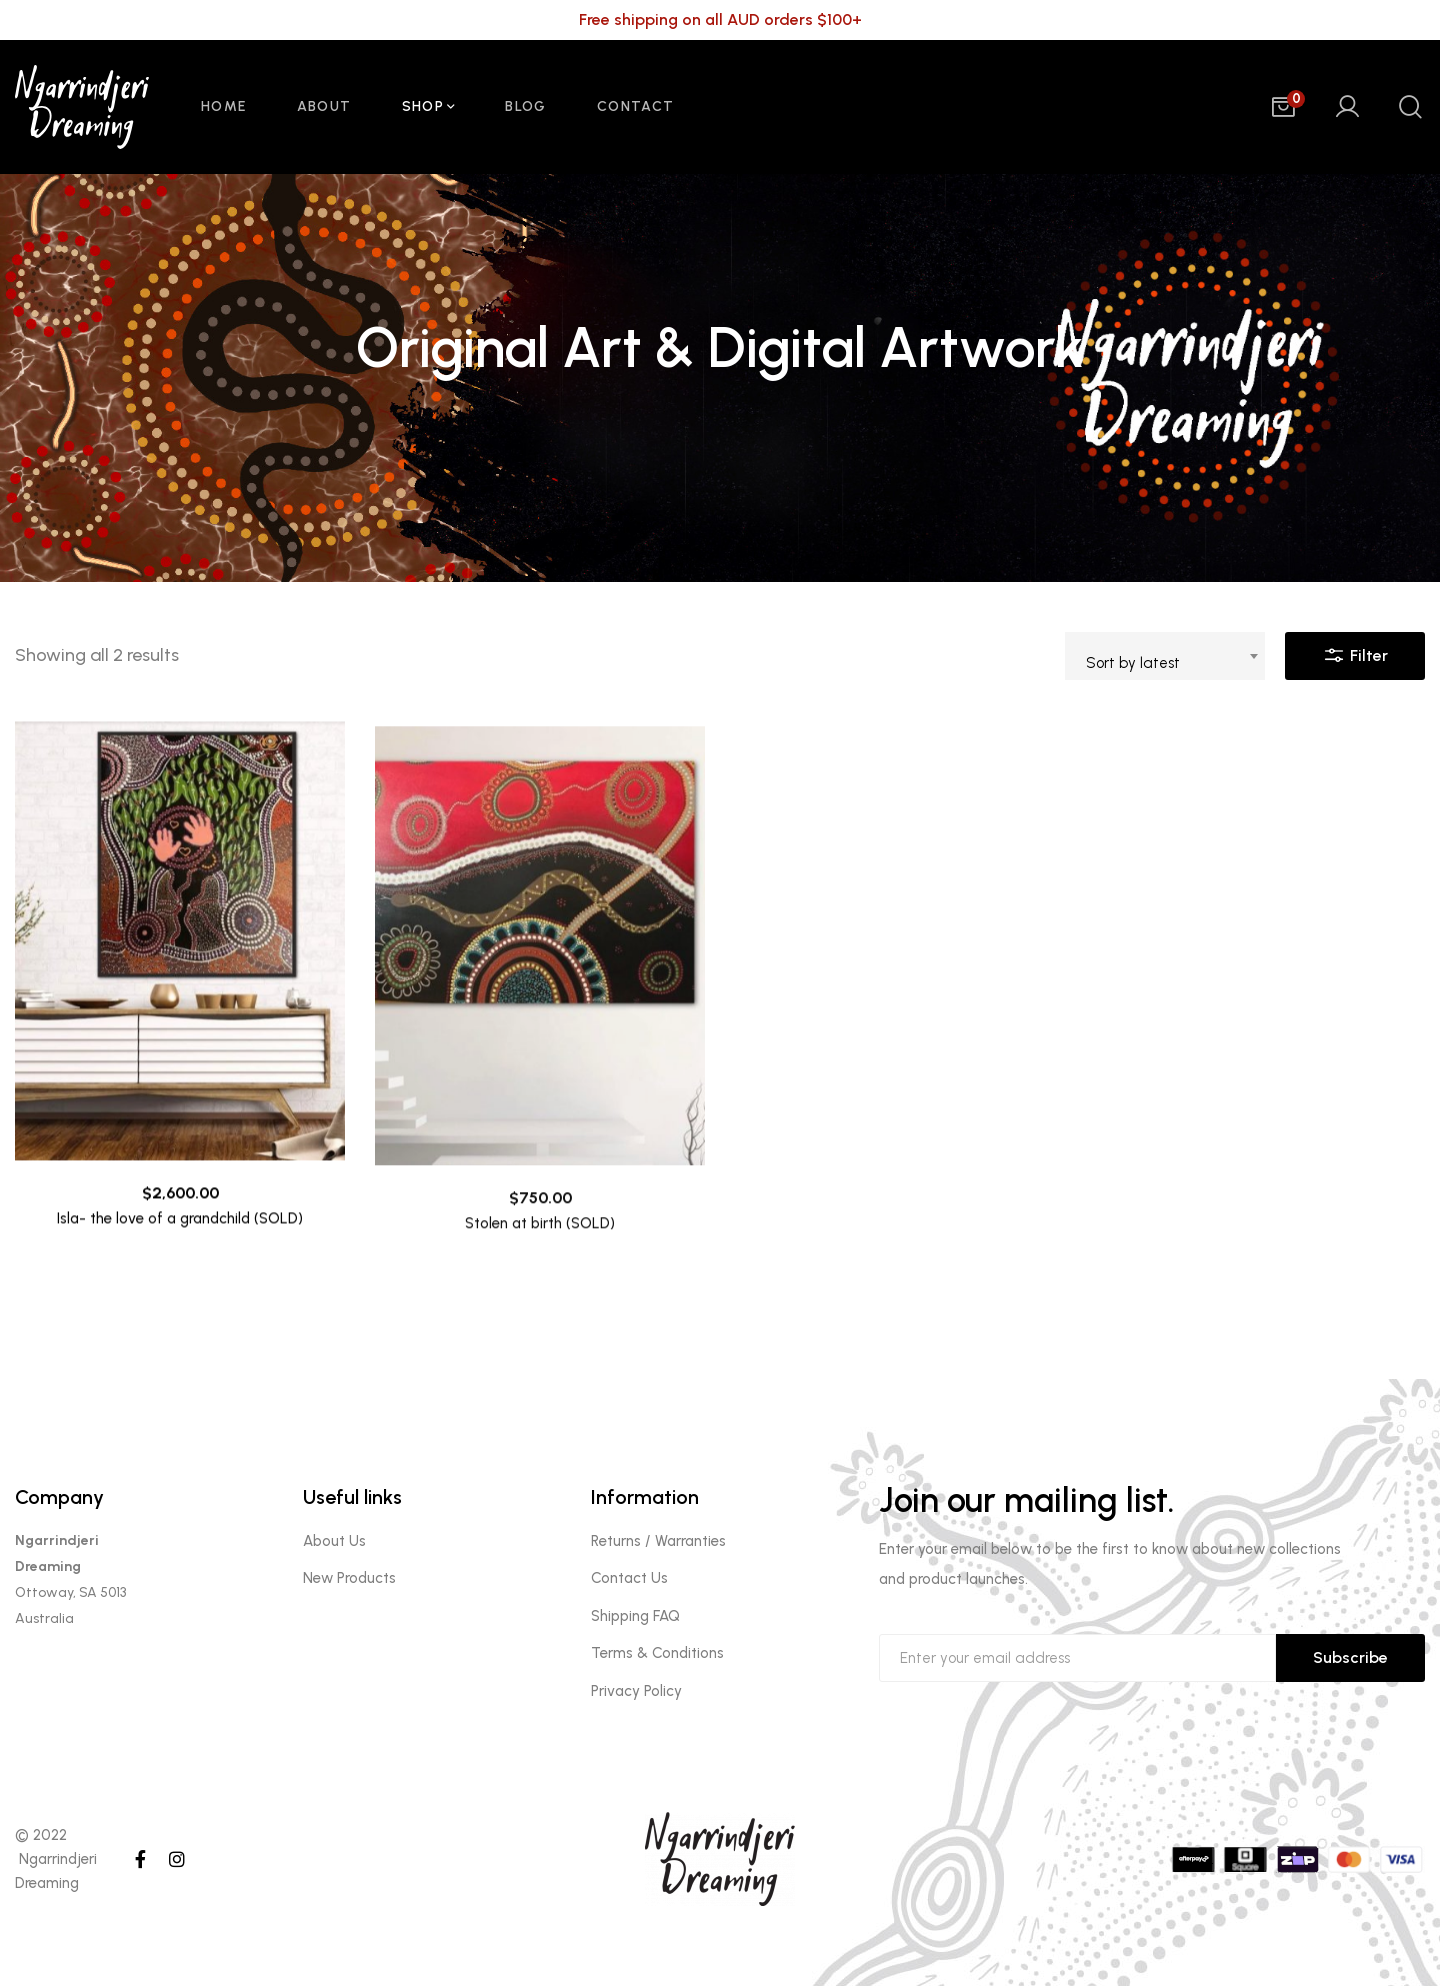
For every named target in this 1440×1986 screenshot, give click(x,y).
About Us (334, 1541)
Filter (1355, 651)
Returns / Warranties (658, 1541)
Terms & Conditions (657, 1653)
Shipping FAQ (635, 1616)
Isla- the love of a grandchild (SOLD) (180, 1259)
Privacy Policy (636, 1691)
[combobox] (1165, 656)
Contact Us (629, 1578)
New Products (349, 1578)
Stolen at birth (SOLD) (540, 1292)
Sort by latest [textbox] (1133, 663)
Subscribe (1350, 1657)
